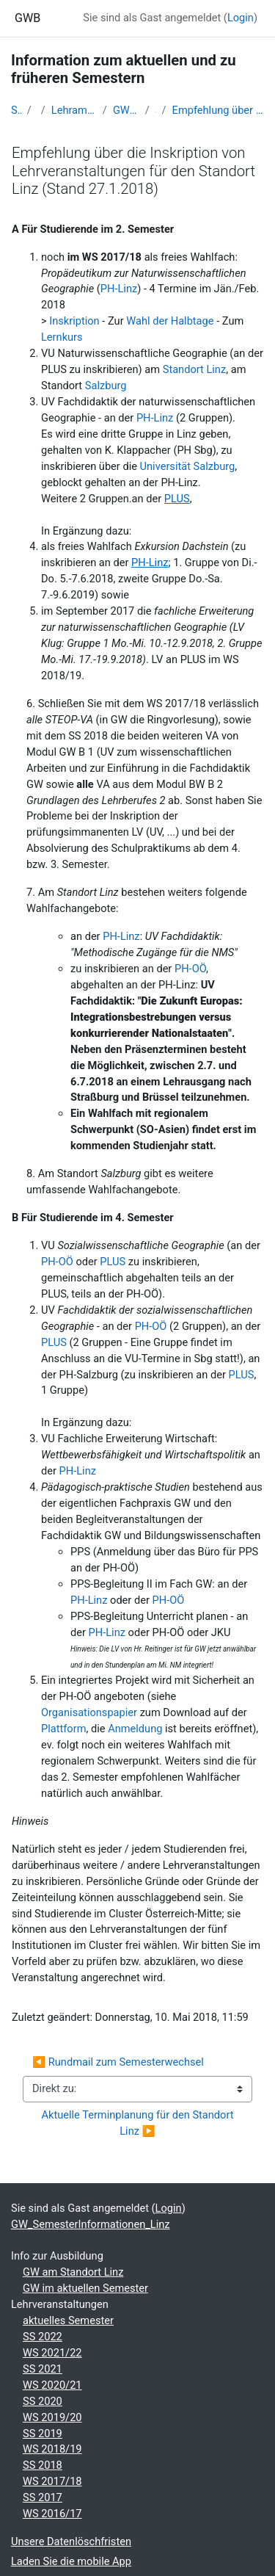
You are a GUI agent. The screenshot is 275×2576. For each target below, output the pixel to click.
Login (240, 17)
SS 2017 (42, 2497)
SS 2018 (42, 2465)
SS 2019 (42, 2433)
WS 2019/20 (52, 2417)
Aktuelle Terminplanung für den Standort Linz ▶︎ (138, 2123)
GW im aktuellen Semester (85, 2288)
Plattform (63, 1728)
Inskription (75, 321)
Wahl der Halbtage (169, 321)
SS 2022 (42, 2336)
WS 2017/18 (52, 2481)
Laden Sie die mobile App (71, 2561)
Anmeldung (136, 1728)
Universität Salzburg (187, 466)
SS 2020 (42, 2401)
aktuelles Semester (68, 2320)
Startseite (16, 110)
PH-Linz (118, 288)
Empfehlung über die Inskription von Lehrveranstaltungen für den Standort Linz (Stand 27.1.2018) (218, 110)
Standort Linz (195, 369)
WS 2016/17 (52, 2513)
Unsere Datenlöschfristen (71, 2541)
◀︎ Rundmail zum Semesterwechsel (118, 2062)
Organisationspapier (90, 1712)
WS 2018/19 (52, 2449)
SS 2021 (42, 2369)
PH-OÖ (190, 968)
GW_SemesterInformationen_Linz (126, 110)
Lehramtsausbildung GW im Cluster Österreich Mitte (74, 110)
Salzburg (106, 385)
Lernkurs (62, 337)
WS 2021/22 (52, 2352)
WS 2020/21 (52, 2385)
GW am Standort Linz (73, 2272)
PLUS (114, 1261)
